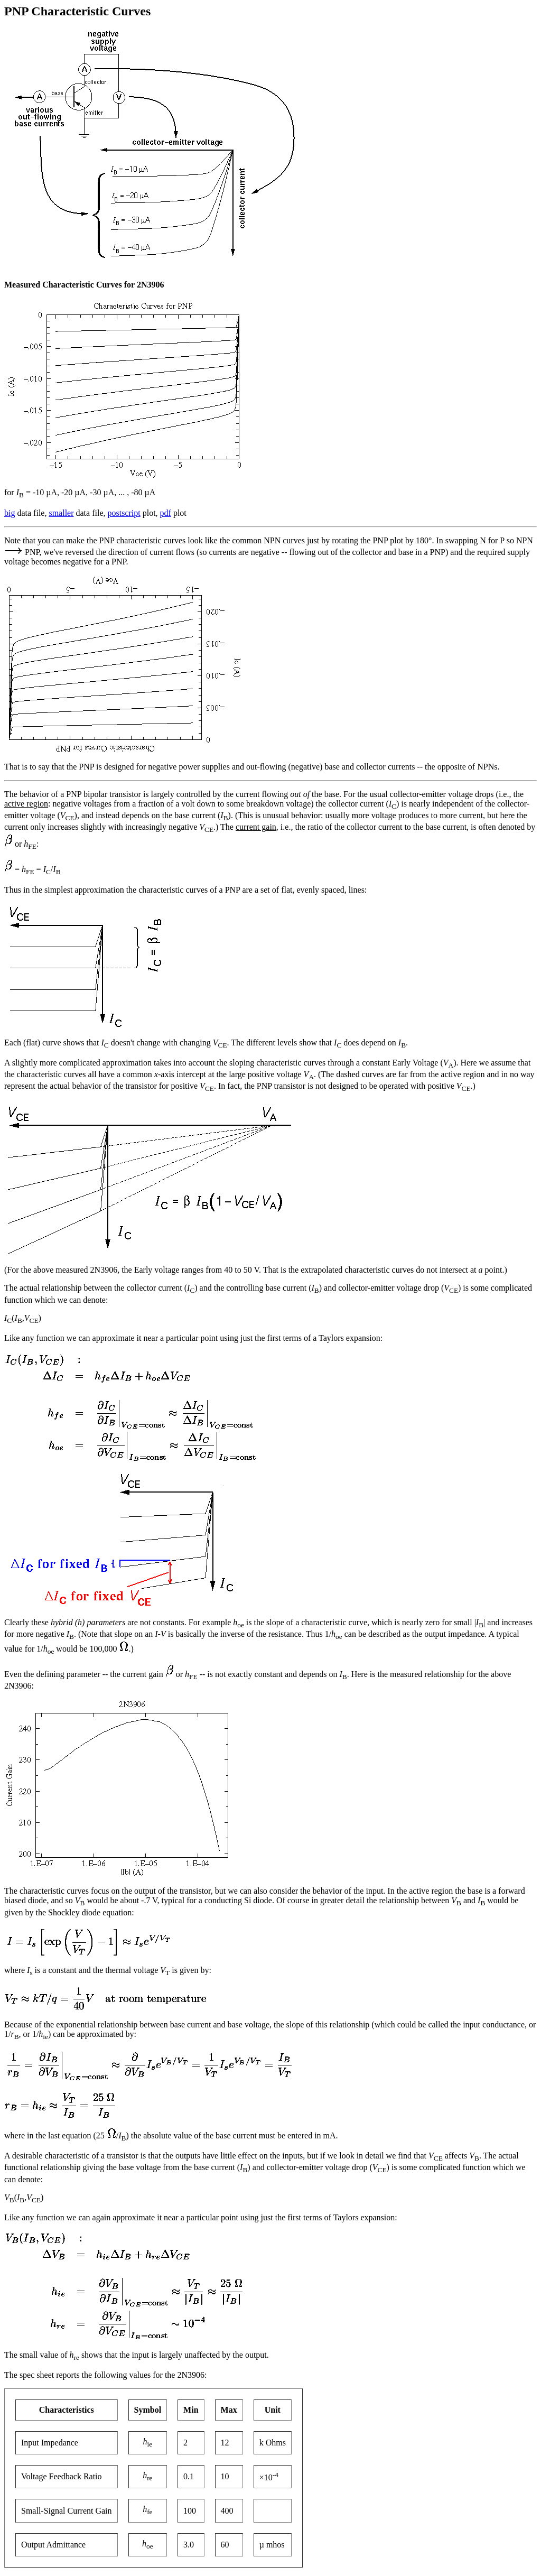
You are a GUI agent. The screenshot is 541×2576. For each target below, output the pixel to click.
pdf (165, 512)
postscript (123, 512)
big (9, 512)
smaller (61, 512)
